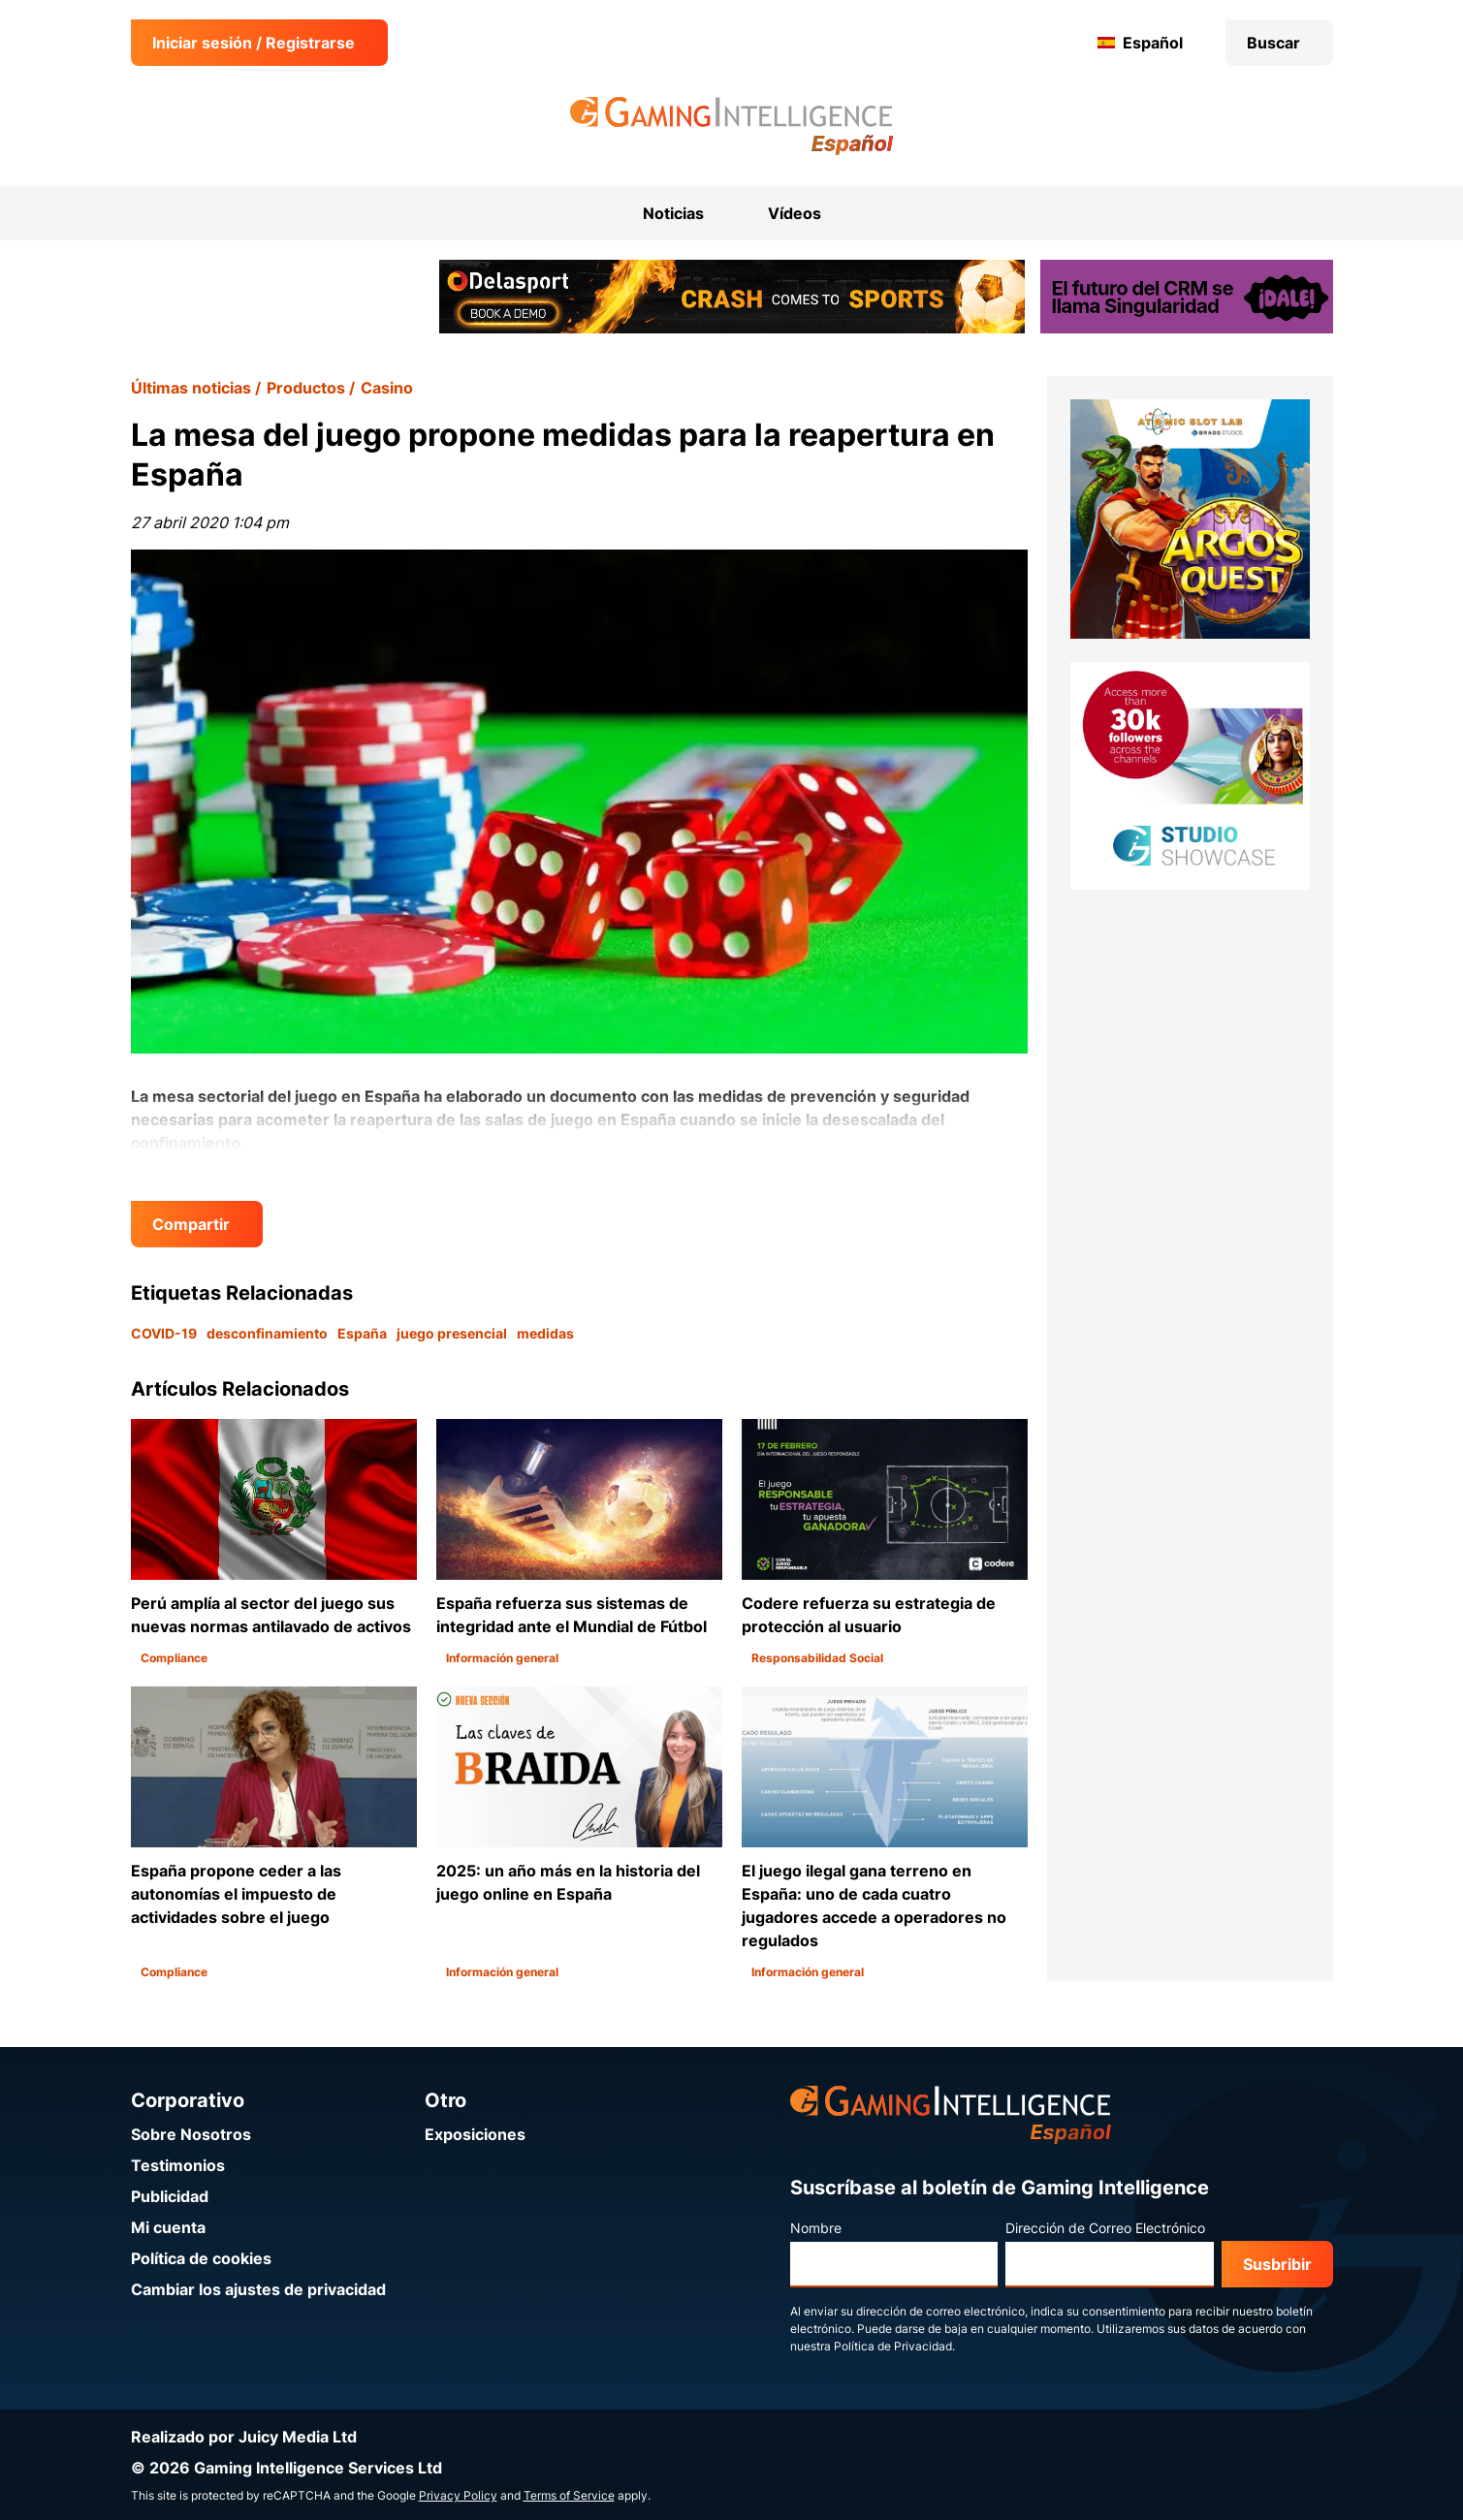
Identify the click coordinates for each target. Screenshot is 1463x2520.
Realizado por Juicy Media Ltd (244, 2436)
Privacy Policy (458, 2495)
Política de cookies (201, 2258)
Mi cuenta (168, 2227)
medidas (545, 1333)
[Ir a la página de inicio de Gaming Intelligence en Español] (731, 126)
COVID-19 (164, 1333)
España (362, 1333)
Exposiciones (475, 2134)
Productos (306, 387)
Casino (387, 387)
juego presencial (452, 1333)
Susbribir (1277, 2264)
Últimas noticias (191, 387)
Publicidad (169, 2196)
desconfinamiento (267, 1333)
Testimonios (178, 2165)
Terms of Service (569, 2495)
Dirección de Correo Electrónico (1105, 2228)
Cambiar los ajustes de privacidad (258, 2289)
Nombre (816, 2228)
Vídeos (794, 213)
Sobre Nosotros (191, 2134)
